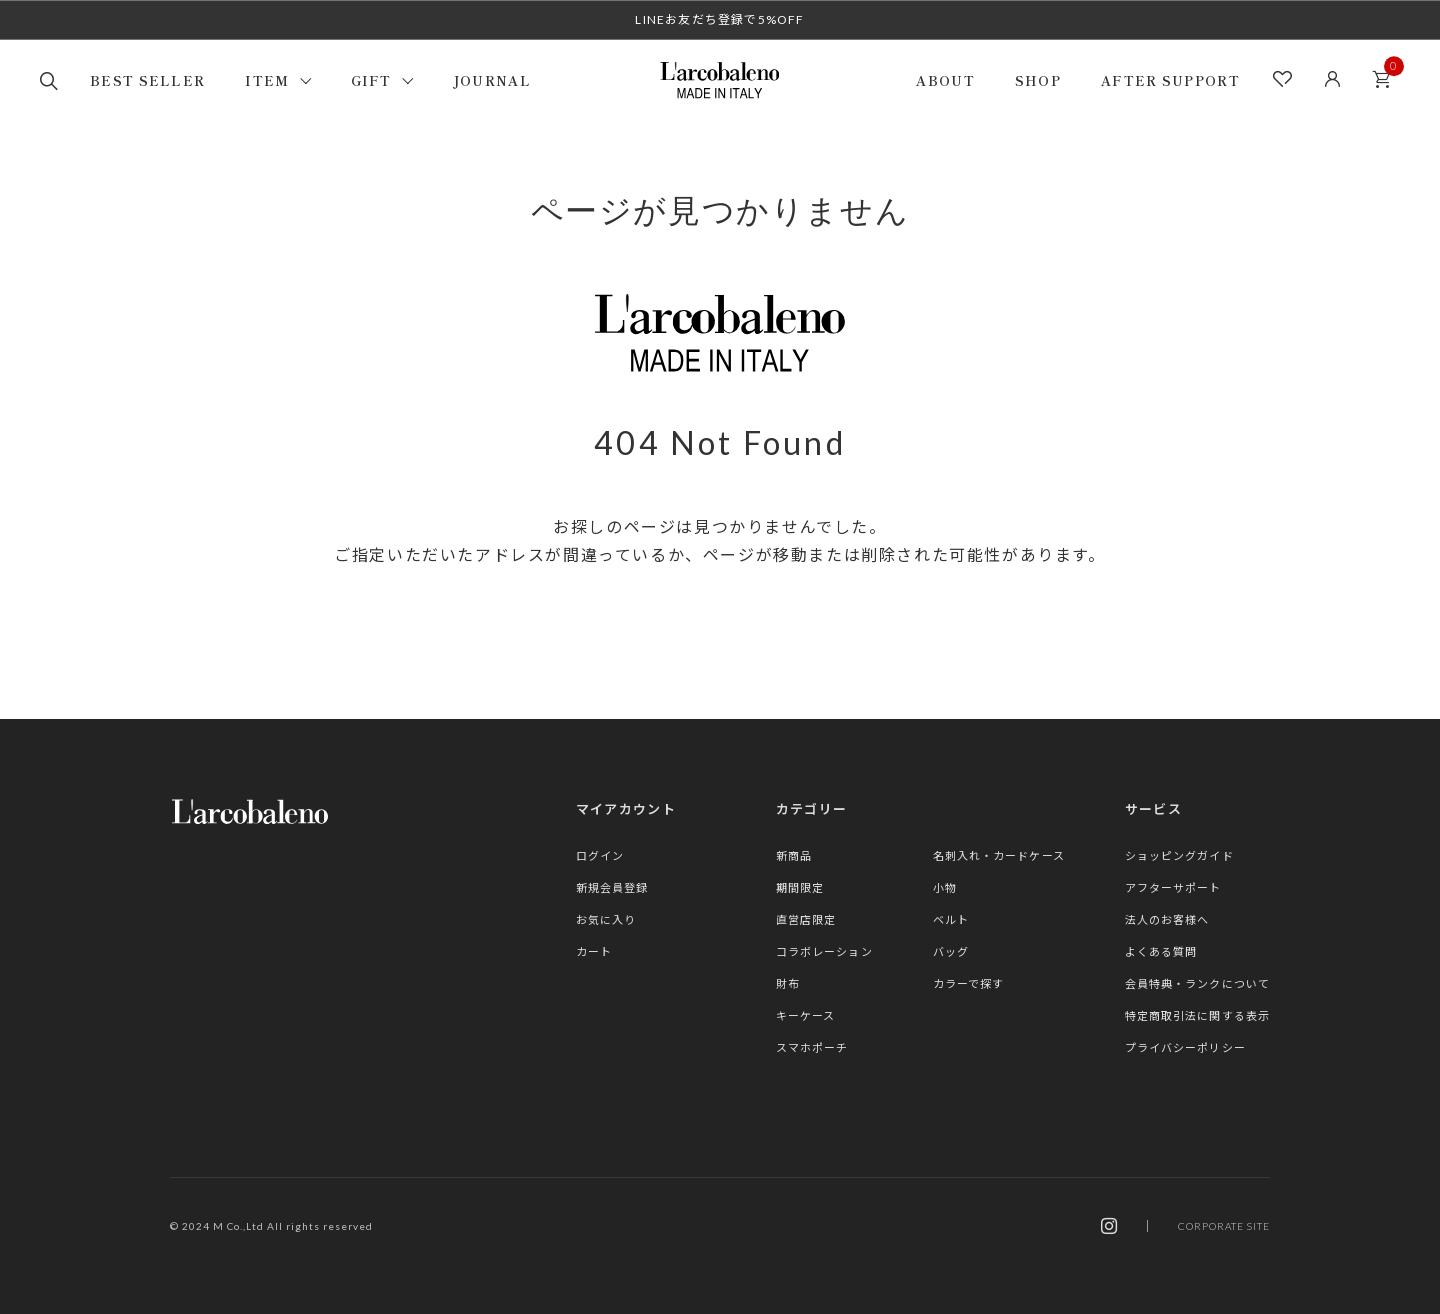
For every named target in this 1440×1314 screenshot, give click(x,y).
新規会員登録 (612, 887)
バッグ (951, 951)
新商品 (794, 855)
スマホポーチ (812, 1047)
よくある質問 (1161, 951)
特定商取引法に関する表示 (1197, 1015)
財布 (788, 983)
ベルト (951, 919)
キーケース (806, 1015)
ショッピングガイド (1179, 855)
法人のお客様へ (1167, 919)
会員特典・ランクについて (1197, 983)
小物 (945, 887)
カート (1387, 73)
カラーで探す (969, 983)
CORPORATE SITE (1224, 1226)
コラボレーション (824, 951)
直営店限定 (806, 919)
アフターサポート (1173, 887)
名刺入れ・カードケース (999, 855)
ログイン (600, 855)
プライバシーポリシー (1185, 1047)
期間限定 (800, 887)
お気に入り (606, 919)
